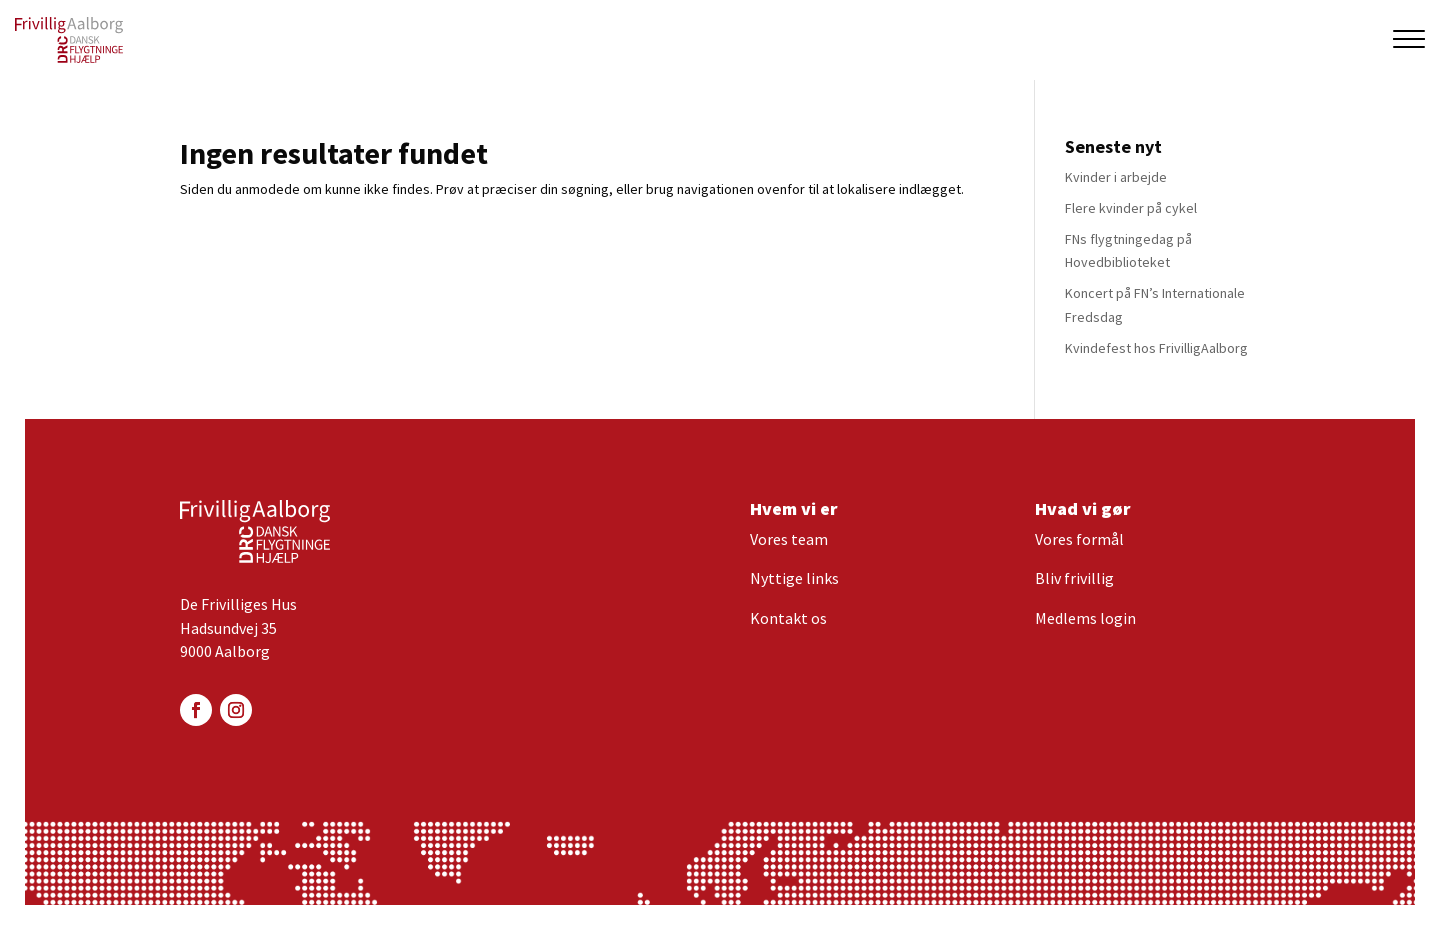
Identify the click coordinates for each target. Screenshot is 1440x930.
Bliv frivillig (1074, 578)
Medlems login (1085, 618)
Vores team (789, 539)
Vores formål (1079, 539)
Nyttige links (794, 578)
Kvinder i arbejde (1116, 177)
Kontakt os (788, 618)
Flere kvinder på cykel (1131, 208)
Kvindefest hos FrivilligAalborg (1156, 348)
